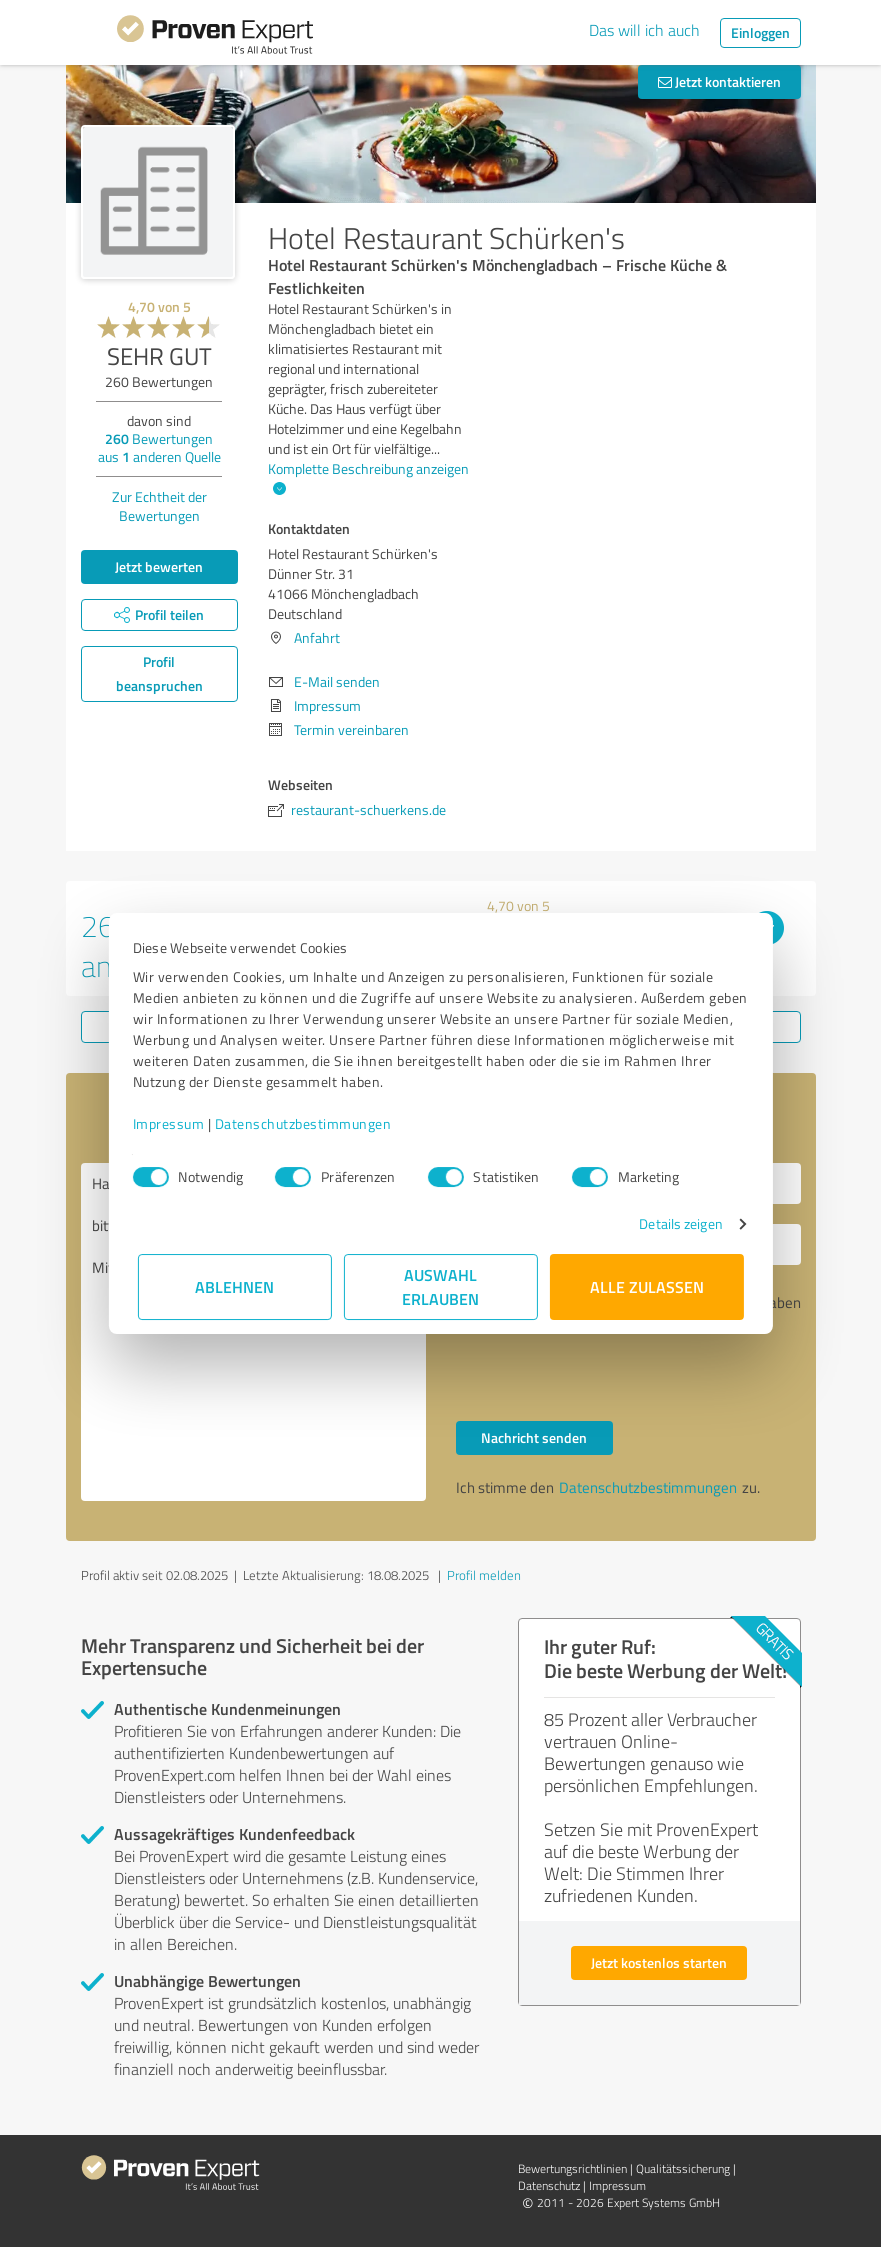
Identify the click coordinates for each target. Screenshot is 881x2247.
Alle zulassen (647, 1286)
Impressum (174, 1123)
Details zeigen (675, 1223)
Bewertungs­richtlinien (572, 2168)
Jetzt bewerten (159, 566)
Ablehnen (234, 1286)
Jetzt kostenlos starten (659, 1962)
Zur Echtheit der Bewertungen (159, 506)
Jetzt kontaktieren (719, 81)
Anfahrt (317, 637)
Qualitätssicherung (683, 2168)
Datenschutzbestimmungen (308, 1123)
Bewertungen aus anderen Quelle (159, 447)
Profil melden (484, 1575)
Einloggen (760, 32)
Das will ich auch (644, 30)
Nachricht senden (534, 1437)
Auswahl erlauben (440, 1286)
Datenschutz (549, 2185)
